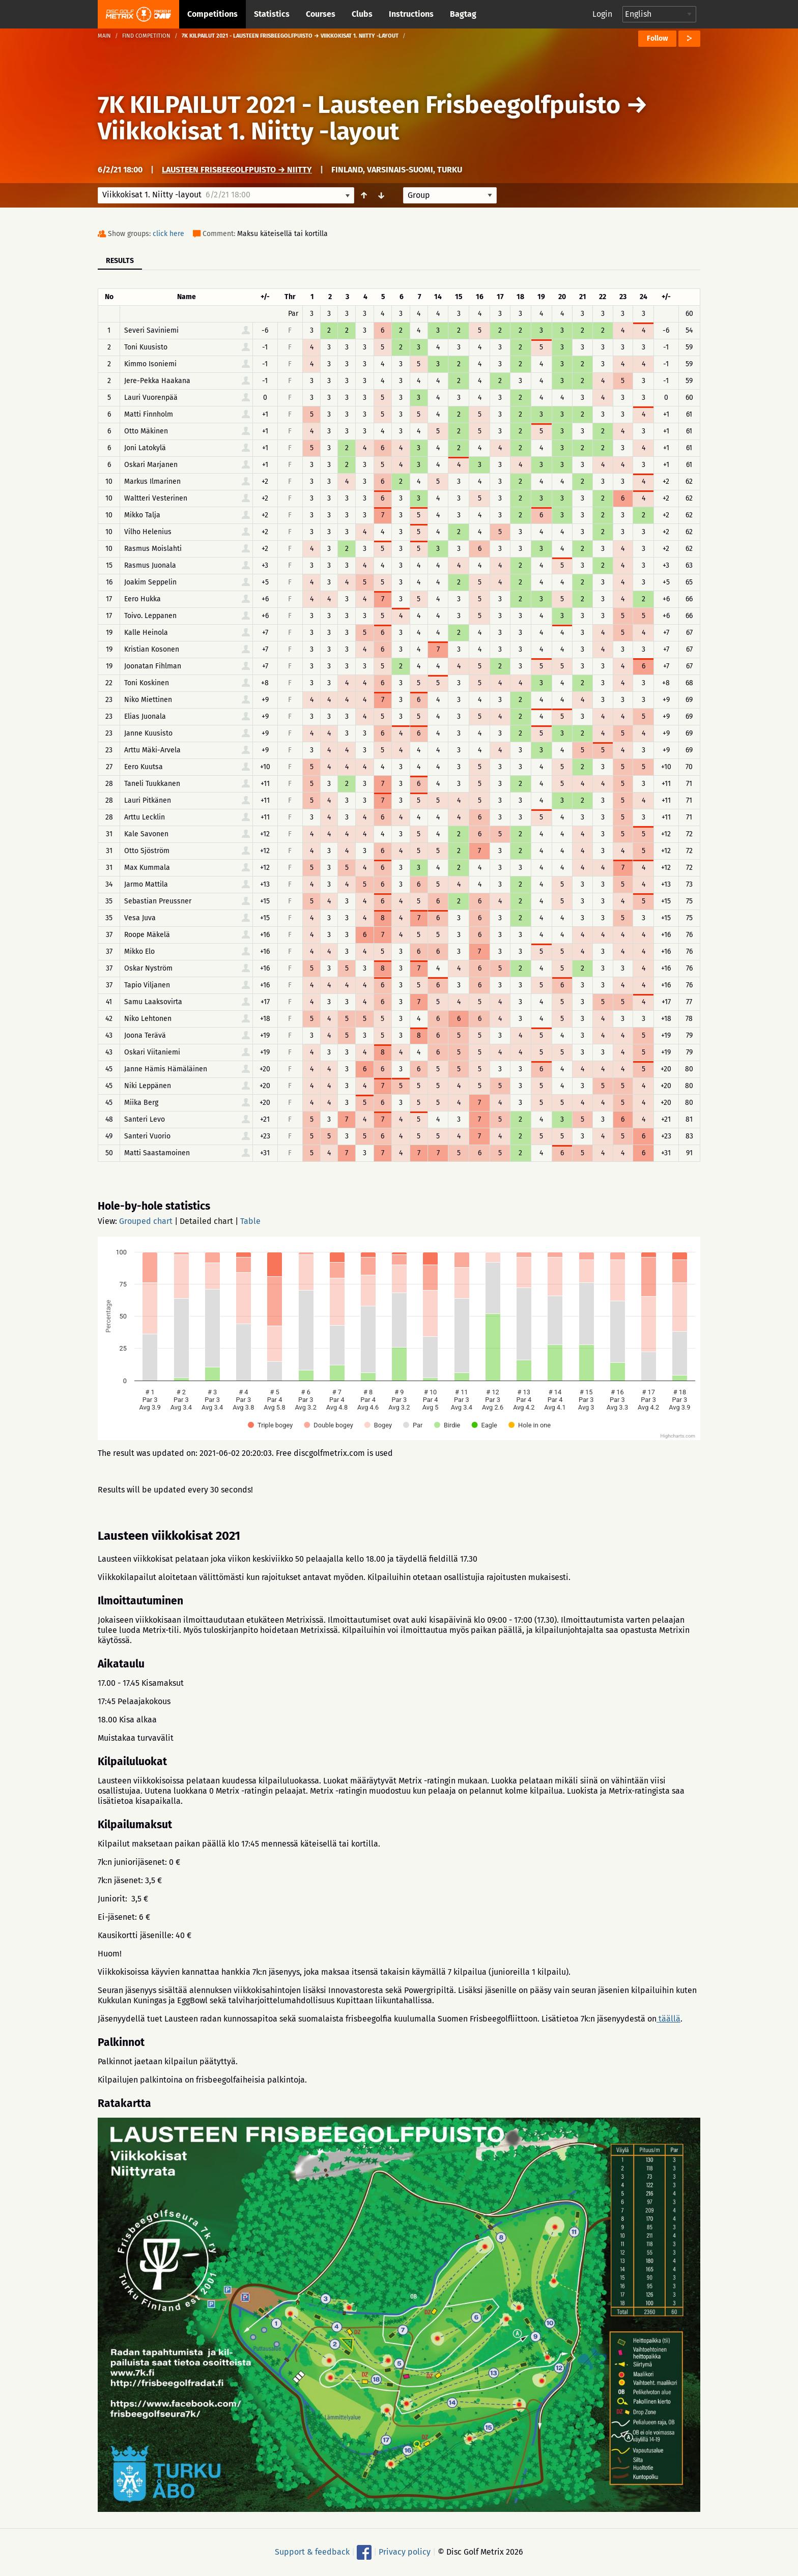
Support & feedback (312, 2551)
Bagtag (463, 14)
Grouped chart (146, 1221)
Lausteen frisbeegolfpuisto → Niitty (237, 169)
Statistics (272, 14)
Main (104, 36)
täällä (668, 2019)
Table (250, 1221)
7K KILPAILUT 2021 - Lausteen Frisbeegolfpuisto (359, 105)
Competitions (212, 14)
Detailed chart (206, 1221)
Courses (320, 14)
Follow (657, 38)
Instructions (411, 14)
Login (602, 14)
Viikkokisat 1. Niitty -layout (249, 131)
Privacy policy (405, 2551)
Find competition (146, 36)
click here (168, 233)
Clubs (362, 14)
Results (120, 260)
